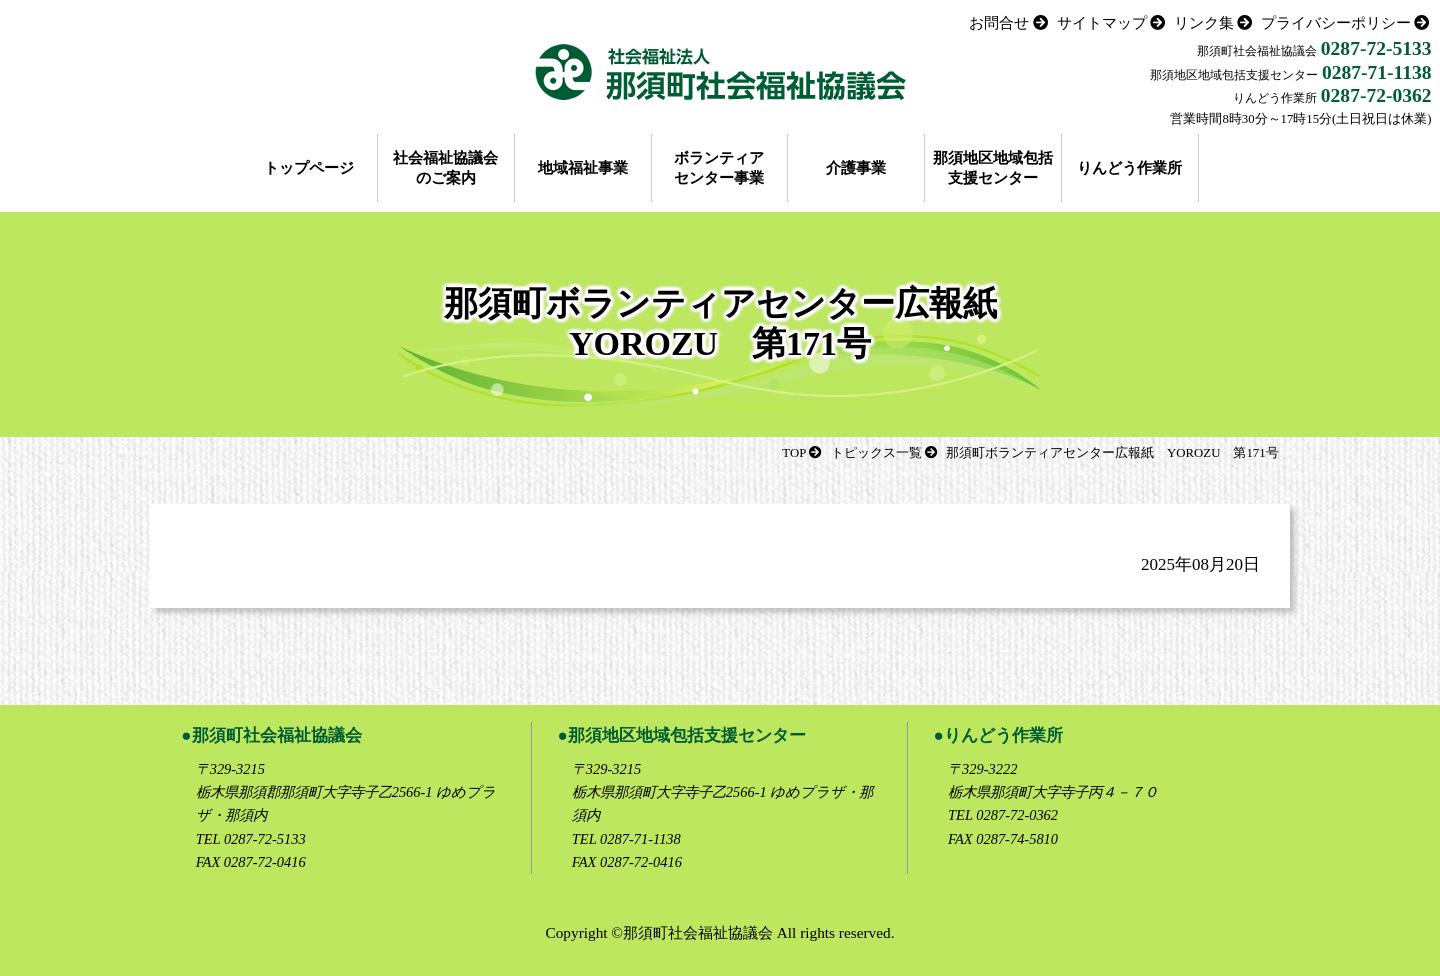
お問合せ (999, 22)
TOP (794, 453)
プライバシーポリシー (1336, 22)
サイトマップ (1102, 22)
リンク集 (1204, 22)
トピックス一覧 (876, 453)
